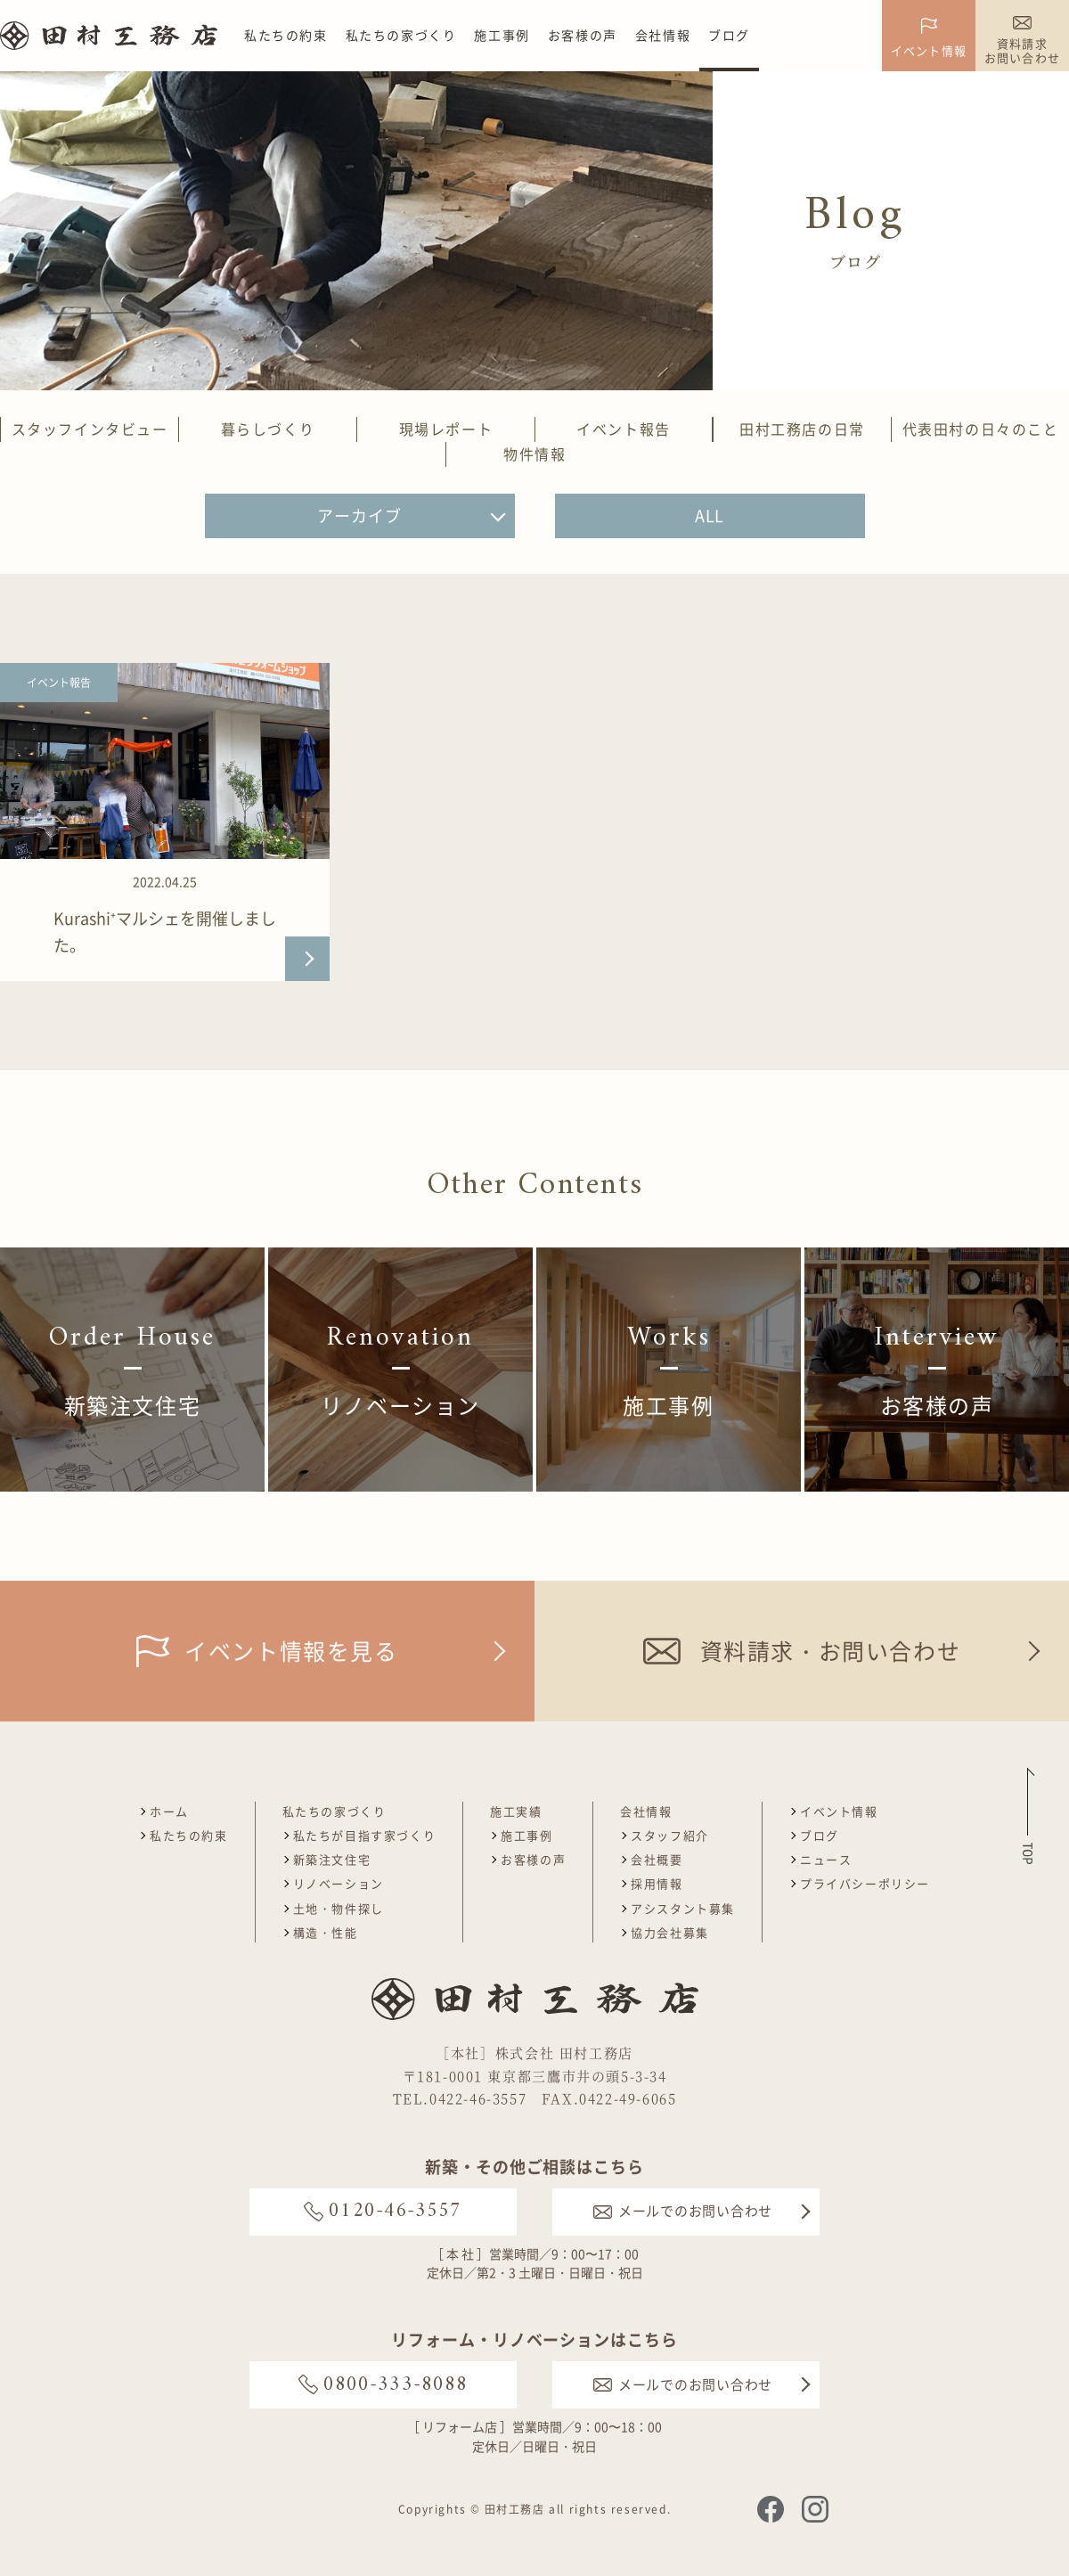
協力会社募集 (670, 1932)
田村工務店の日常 (802, 428)
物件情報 (534, 453)
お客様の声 (582, 35)
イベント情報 (839, 1811)
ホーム (169, 1811)
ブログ (729, 35)
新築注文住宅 (332, 1859)
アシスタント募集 (683, 1908)
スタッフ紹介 (670, 1835)
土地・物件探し (338, 1908)
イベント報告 (623, 428)
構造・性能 (325, 1932)
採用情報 (656, 1883)
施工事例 (501, 35)
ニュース (826, 1859)
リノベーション (338, 1883)
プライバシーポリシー (865, 1883)
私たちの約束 (286, 35)
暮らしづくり (268, 428)
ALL (710, 515)
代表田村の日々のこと (980, 428)
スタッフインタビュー (90, 428)
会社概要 (656, 1859)
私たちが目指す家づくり (365, 1835)
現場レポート (446, 428)
